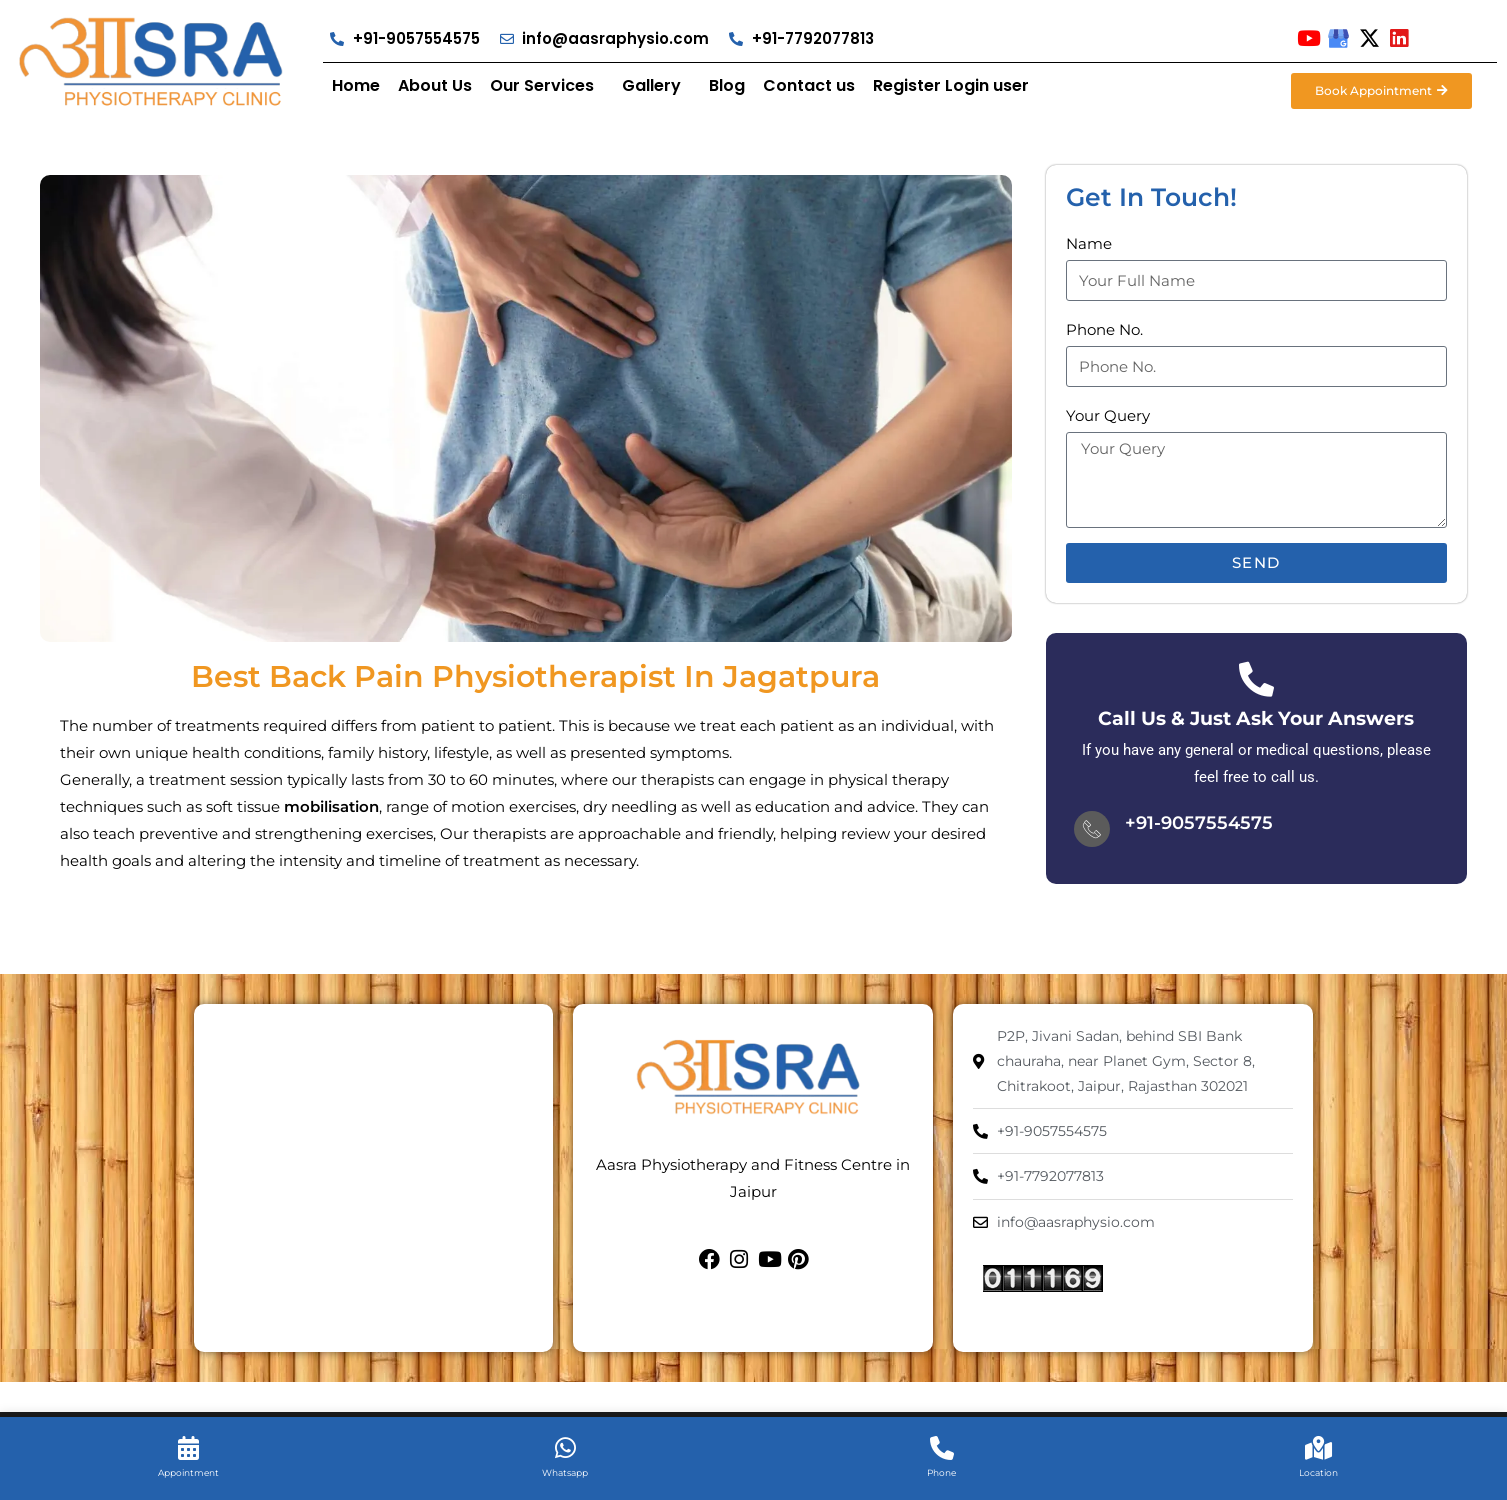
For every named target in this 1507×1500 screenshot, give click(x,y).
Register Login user (951, 85)
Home (356, 85)
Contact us (809, 85)
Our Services (542, 85)
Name (1089, 243)
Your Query (1108, 415)
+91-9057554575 (1199, 823)
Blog (727, 85)
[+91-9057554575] (1092, 829)
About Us (435, 85)
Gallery (651, 85)
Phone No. (1104, 329)
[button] (547, 86)
